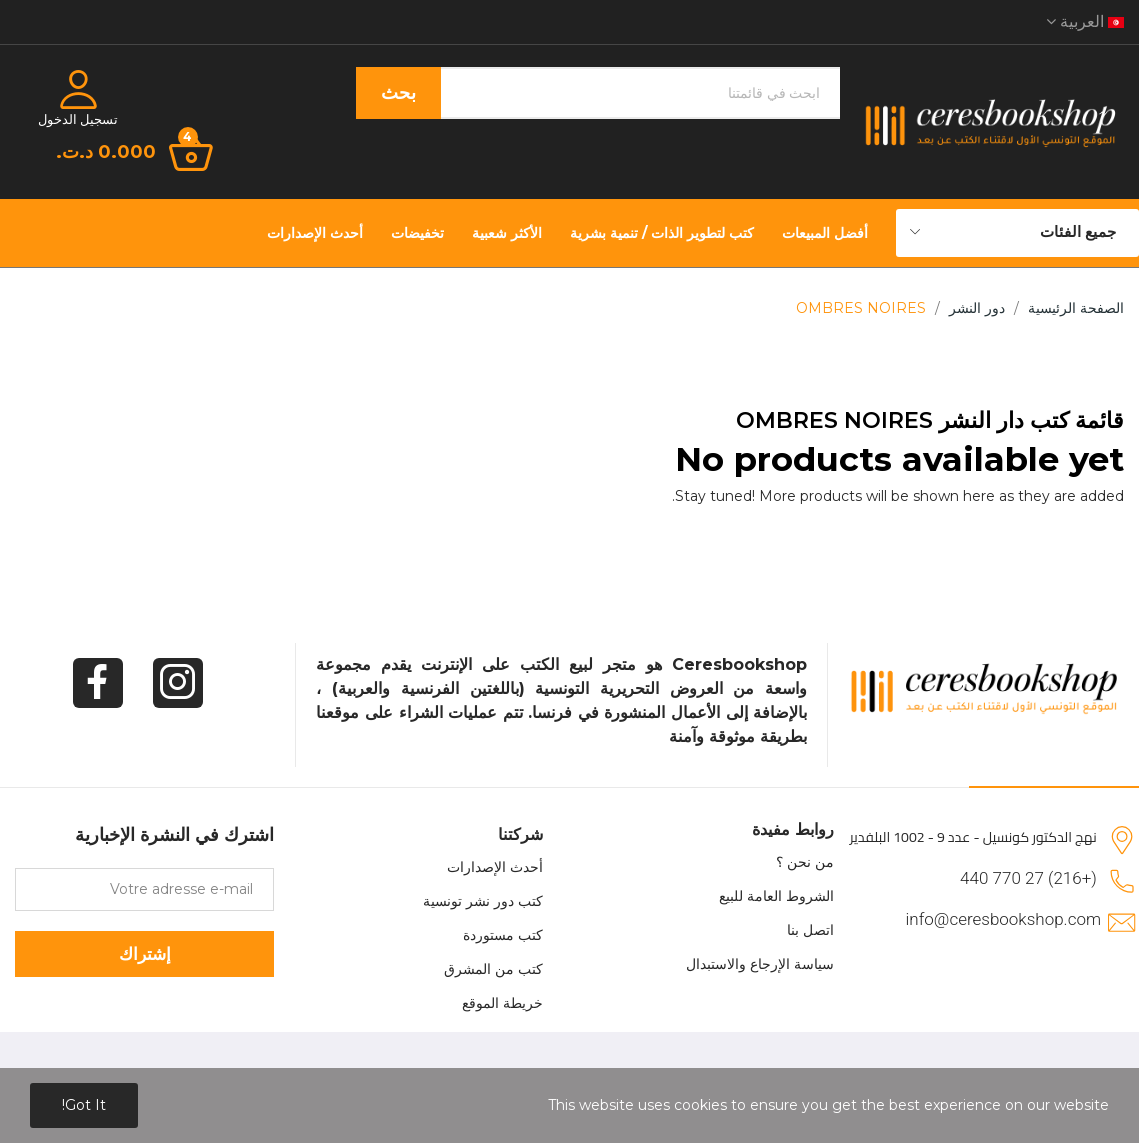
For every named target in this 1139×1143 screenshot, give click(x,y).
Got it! (84, 1105)
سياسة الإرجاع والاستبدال (760, 964)
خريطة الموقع (502, 1003)
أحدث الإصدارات (495, 867)
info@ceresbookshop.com (1003, 919)
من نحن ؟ (805, 862)
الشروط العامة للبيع (776, 896)
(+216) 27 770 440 (1028, 878)
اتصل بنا (810, 930)
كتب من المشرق (493, 969)
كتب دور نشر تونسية (483, 901)
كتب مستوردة (503, 935)
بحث (398, 93)
